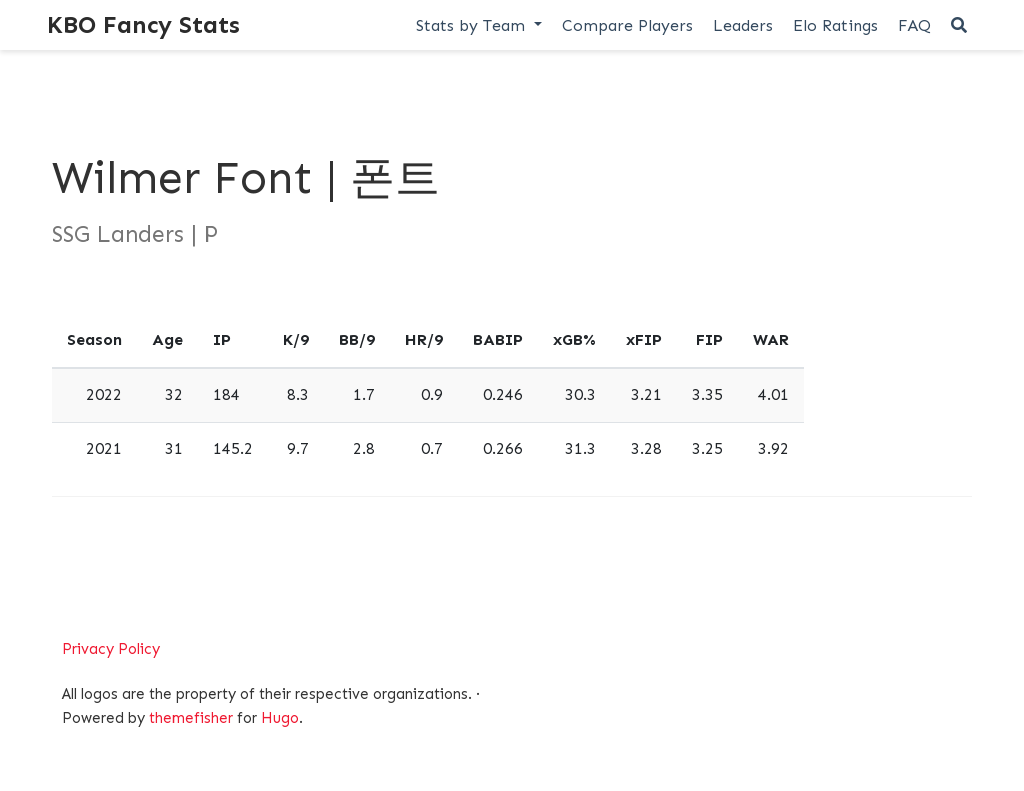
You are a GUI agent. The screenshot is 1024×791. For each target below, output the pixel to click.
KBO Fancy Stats (143, 24)
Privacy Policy (111, 649)
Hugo (280, 718)
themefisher (191, 718)
